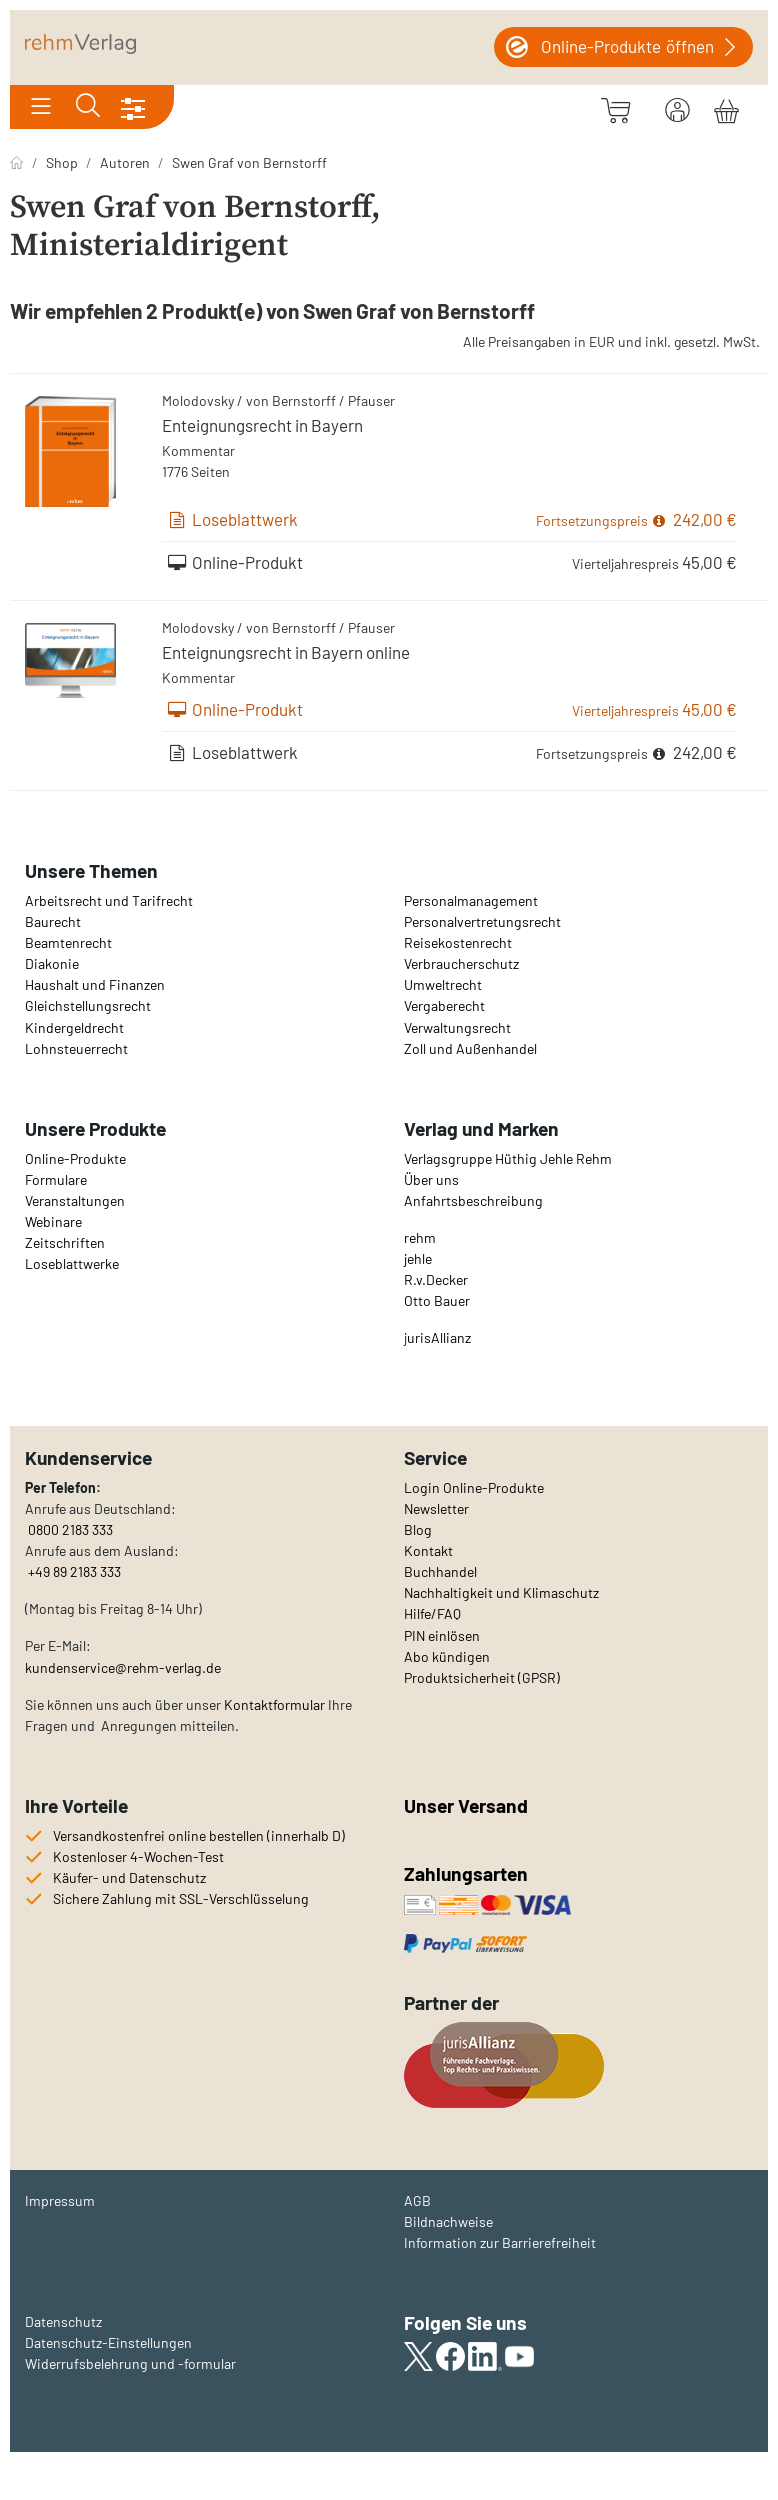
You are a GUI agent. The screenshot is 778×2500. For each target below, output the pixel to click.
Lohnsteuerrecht (76, 1048)
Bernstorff (304, 400)
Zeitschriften (65, 1242)
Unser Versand (466, 1805)
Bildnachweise (448, 2221)
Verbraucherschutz (461, 963)
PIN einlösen (442, 1635)
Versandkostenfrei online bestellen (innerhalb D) (199, 1835)
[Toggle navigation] (41, 107)
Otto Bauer (437, 1300)
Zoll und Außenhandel (470, 1048)
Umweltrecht (443, 984)
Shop (62, 162)
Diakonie (52, 963)
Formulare (56, 1179)
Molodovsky (198, 400)
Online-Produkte (75, 1158)
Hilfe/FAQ (432, 1613)
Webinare (53, 1221)
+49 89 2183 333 (74, 1571)
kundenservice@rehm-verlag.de (123, 1667)
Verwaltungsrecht (457, 1027)
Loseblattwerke (72, 1263)
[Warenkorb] (726, 108)
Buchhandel (440, 1571)
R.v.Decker (436, 1279)
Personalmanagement (471, 900)
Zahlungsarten (468, 1873)
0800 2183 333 (69, 1529)
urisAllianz (439, 1337)
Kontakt (428, 1550)
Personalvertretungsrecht (482, 921)
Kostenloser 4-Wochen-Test (138, 1856)
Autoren (125, 162)
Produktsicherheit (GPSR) (482, 1677)
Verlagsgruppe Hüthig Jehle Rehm (508, 1158)
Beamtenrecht (68, 942)
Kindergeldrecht (74, 1027)
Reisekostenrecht (458, 942)
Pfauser (371, 400)
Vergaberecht (444, 1005)
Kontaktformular (274, 1704)
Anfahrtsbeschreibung (473, 1200)
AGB (417, 2200)
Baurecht (53, 921)
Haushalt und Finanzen (95, 984)
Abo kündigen (447, 1656)
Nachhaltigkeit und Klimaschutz (501, 1592)
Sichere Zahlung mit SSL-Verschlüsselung (181, 1898)
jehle (418, 1258)
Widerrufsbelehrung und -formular (130, 2363)
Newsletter (436, 1508)
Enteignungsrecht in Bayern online (286, 652)
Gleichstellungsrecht (88, 1005)
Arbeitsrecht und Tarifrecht (109, 900)
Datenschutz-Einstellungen (108, 2342)
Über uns (431, 1179)
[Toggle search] (88, 107)
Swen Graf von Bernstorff (249, 162)
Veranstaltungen (75, 1200)
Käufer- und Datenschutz (129, 1877)
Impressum (60, 2200)
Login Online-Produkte (474, 1487)
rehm (420, 1237)
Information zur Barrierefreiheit (500, 2242)
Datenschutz (63, 2321)
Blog (418, 1529)
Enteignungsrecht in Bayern (262, 425)
